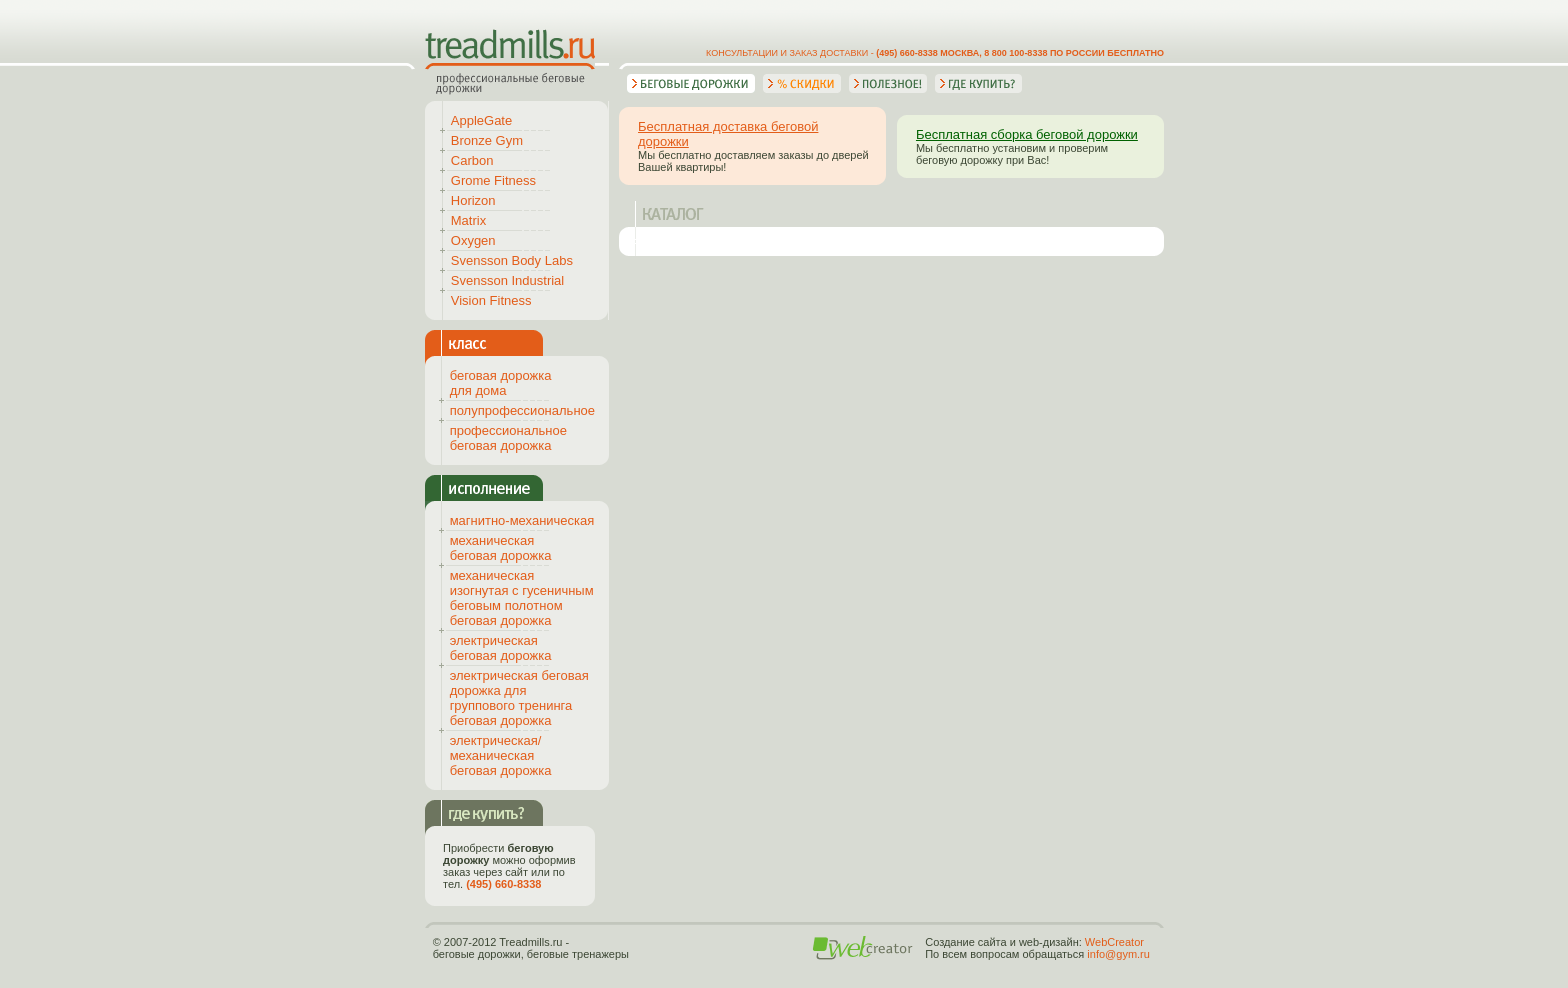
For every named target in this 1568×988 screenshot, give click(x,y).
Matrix (468, 220)
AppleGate (481, 120)
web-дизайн (1049, 942)
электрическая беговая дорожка (501, 648)
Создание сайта (965, 942)
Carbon (472, 160)
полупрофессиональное (522, 410)
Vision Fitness (491, 300)
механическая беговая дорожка (501, 548)
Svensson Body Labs (512, 260)
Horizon (473, 200)
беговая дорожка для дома (501, 383)
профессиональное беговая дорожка (508, 438)
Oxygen (473, 240)
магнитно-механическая (522, 520)
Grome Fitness (493, 180)
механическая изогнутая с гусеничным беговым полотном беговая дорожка (522, 598)
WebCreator (1114, 942)
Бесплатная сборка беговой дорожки (1027, 134)
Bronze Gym (487, 140)
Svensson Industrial (507, 280)
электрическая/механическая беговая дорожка (501, 755)
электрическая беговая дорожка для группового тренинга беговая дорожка (519, 698)
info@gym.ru (1118, 954)
